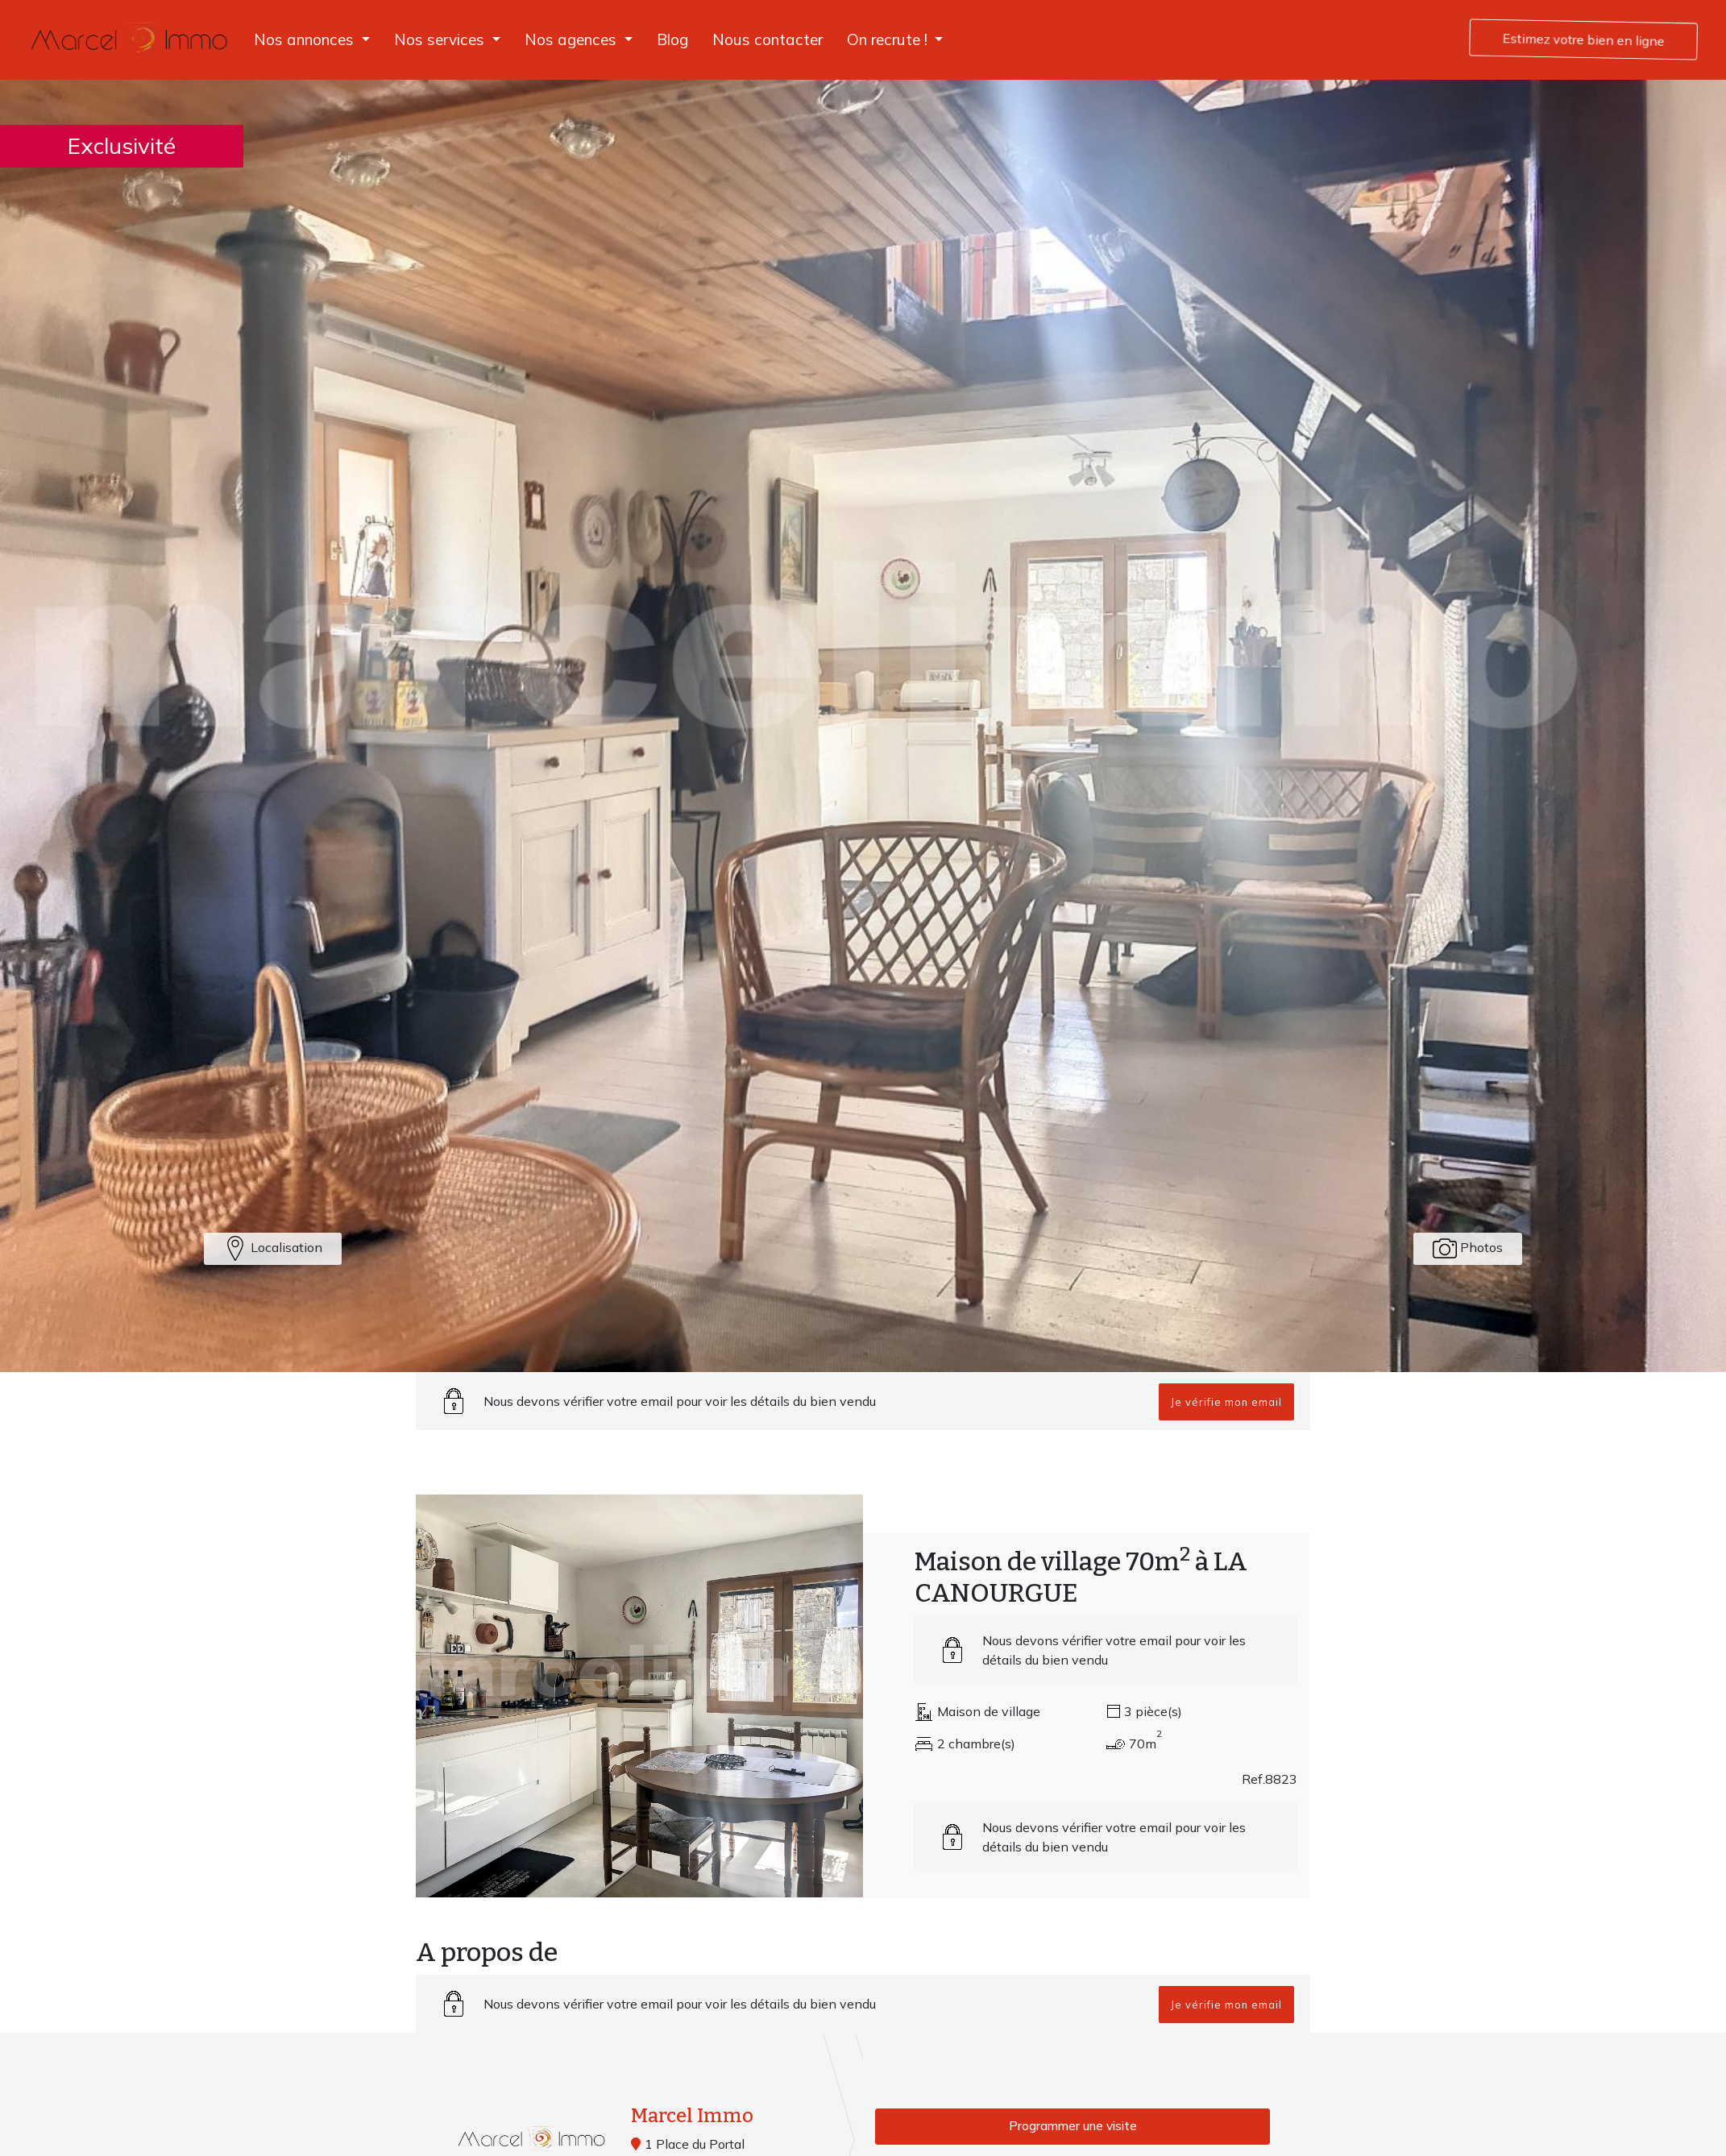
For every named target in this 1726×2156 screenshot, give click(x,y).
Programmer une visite (1072, 2127)
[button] (312, 40)
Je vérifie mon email (1226, 1401)
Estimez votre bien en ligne (1584, 39)
